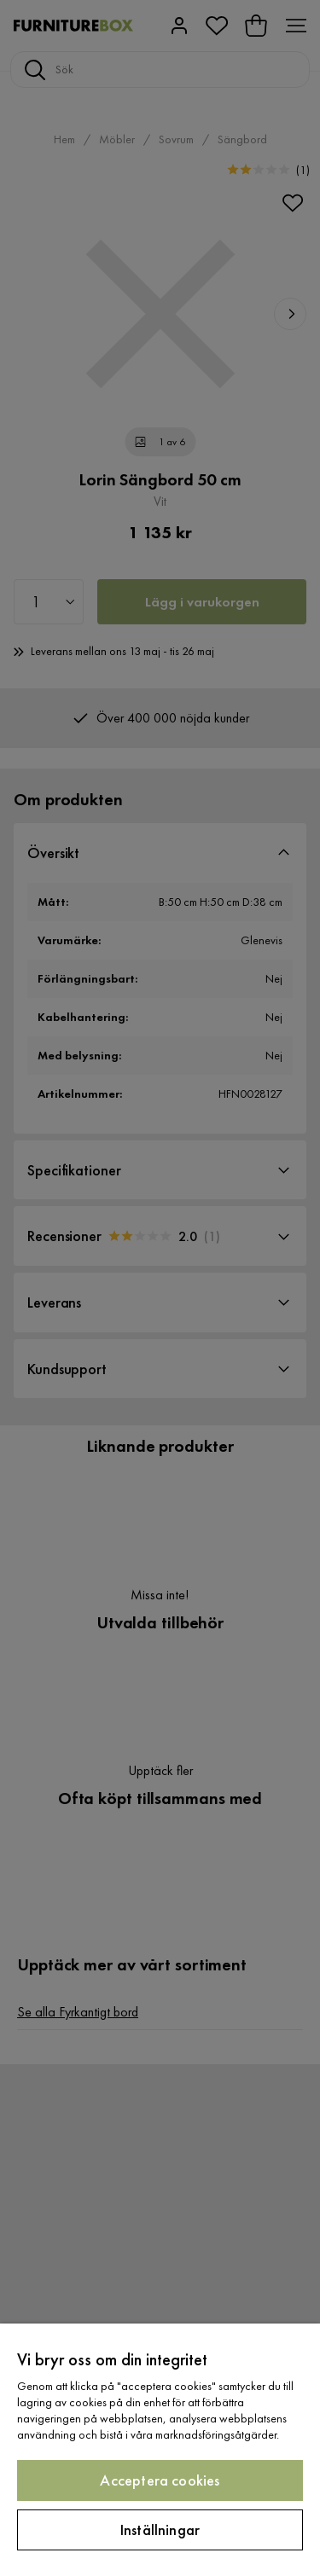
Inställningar (160, 2529)
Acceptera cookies (159, 2480)
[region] (160, 2450)
